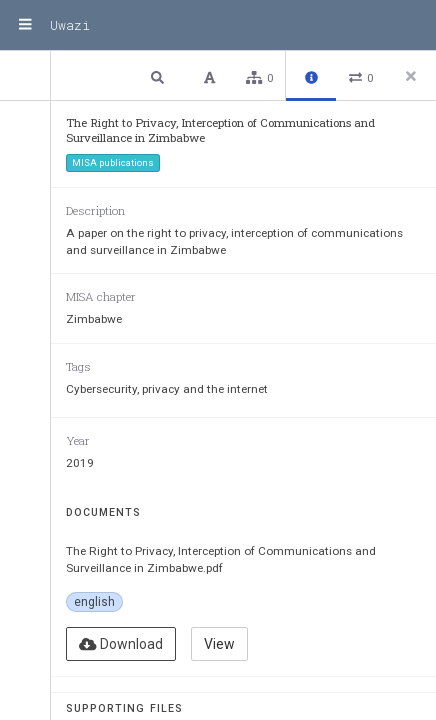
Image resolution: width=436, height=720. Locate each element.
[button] (160, 76)
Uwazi (70, 25)
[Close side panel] (411, 76)
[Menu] (25, 25)
